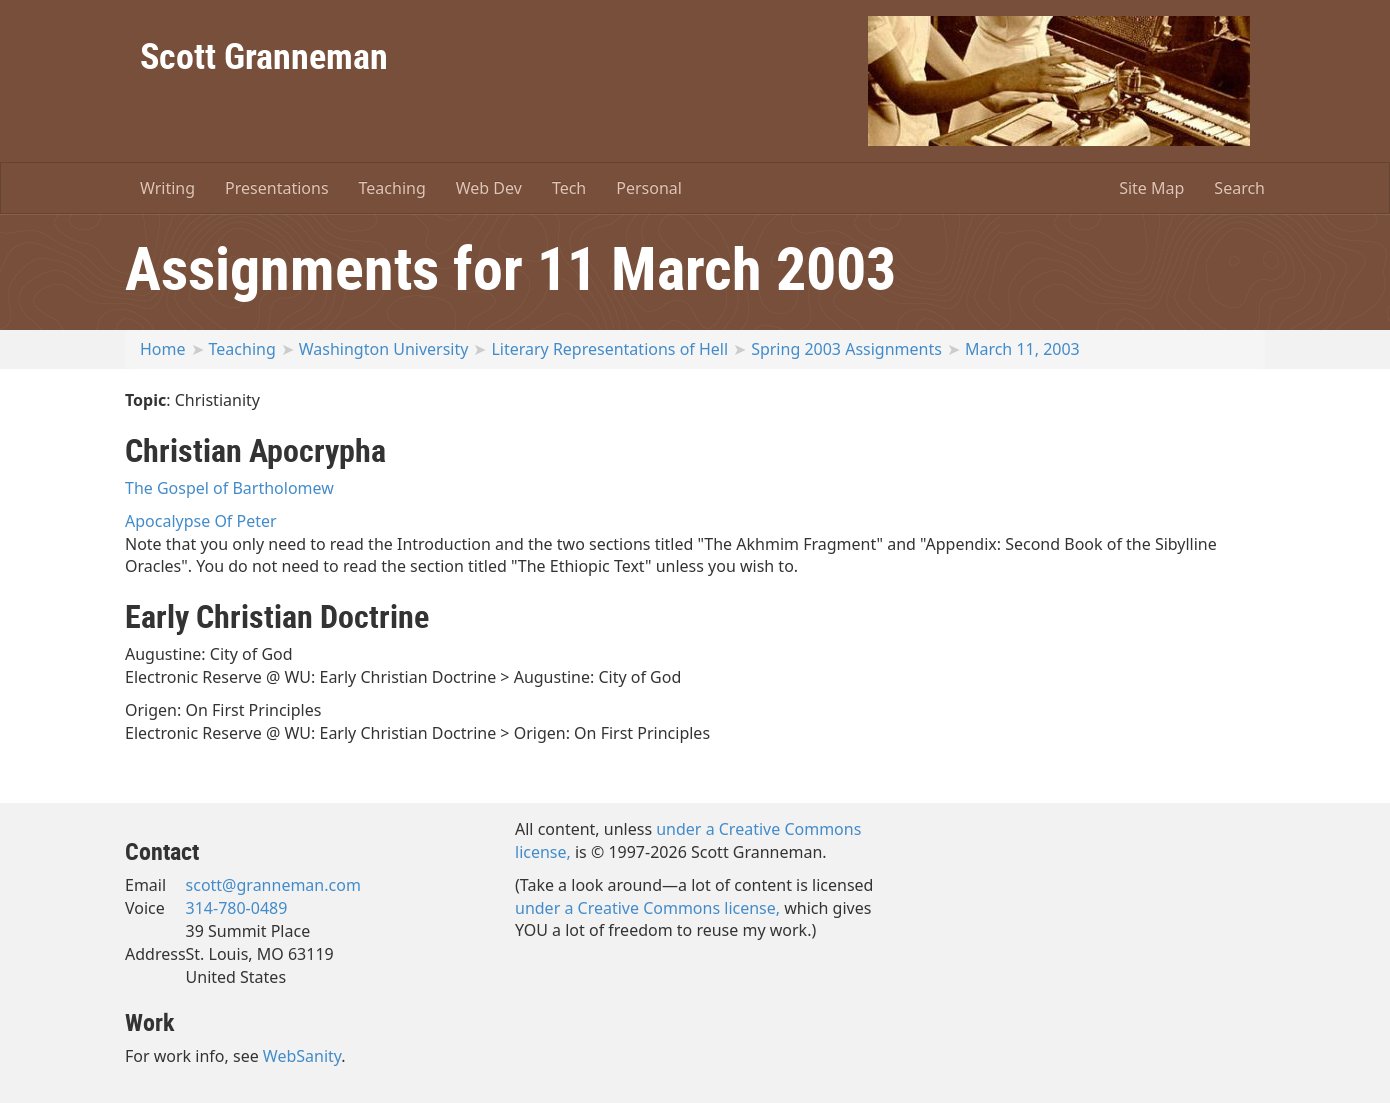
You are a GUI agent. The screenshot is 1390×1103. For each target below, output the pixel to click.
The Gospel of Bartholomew (229, 488)
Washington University (384, 349)
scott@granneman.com (273, 885)
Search (1239, 188)
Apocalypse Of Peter (201, 521)
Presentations (276, 188)
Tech (569, 188)
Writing (167, 188)
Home (163, 349)
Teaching (392, 188)
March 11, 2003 (1022, 349)
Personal (649, 188)
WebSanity (302, 1056)
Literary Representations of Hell (609, 349)
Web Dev (489, 188)
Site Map (1151, 188)
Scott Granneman (264, 55)
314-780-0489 (237, 908)
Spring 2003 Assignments (846, 349)
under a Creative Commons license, (647, 908)
